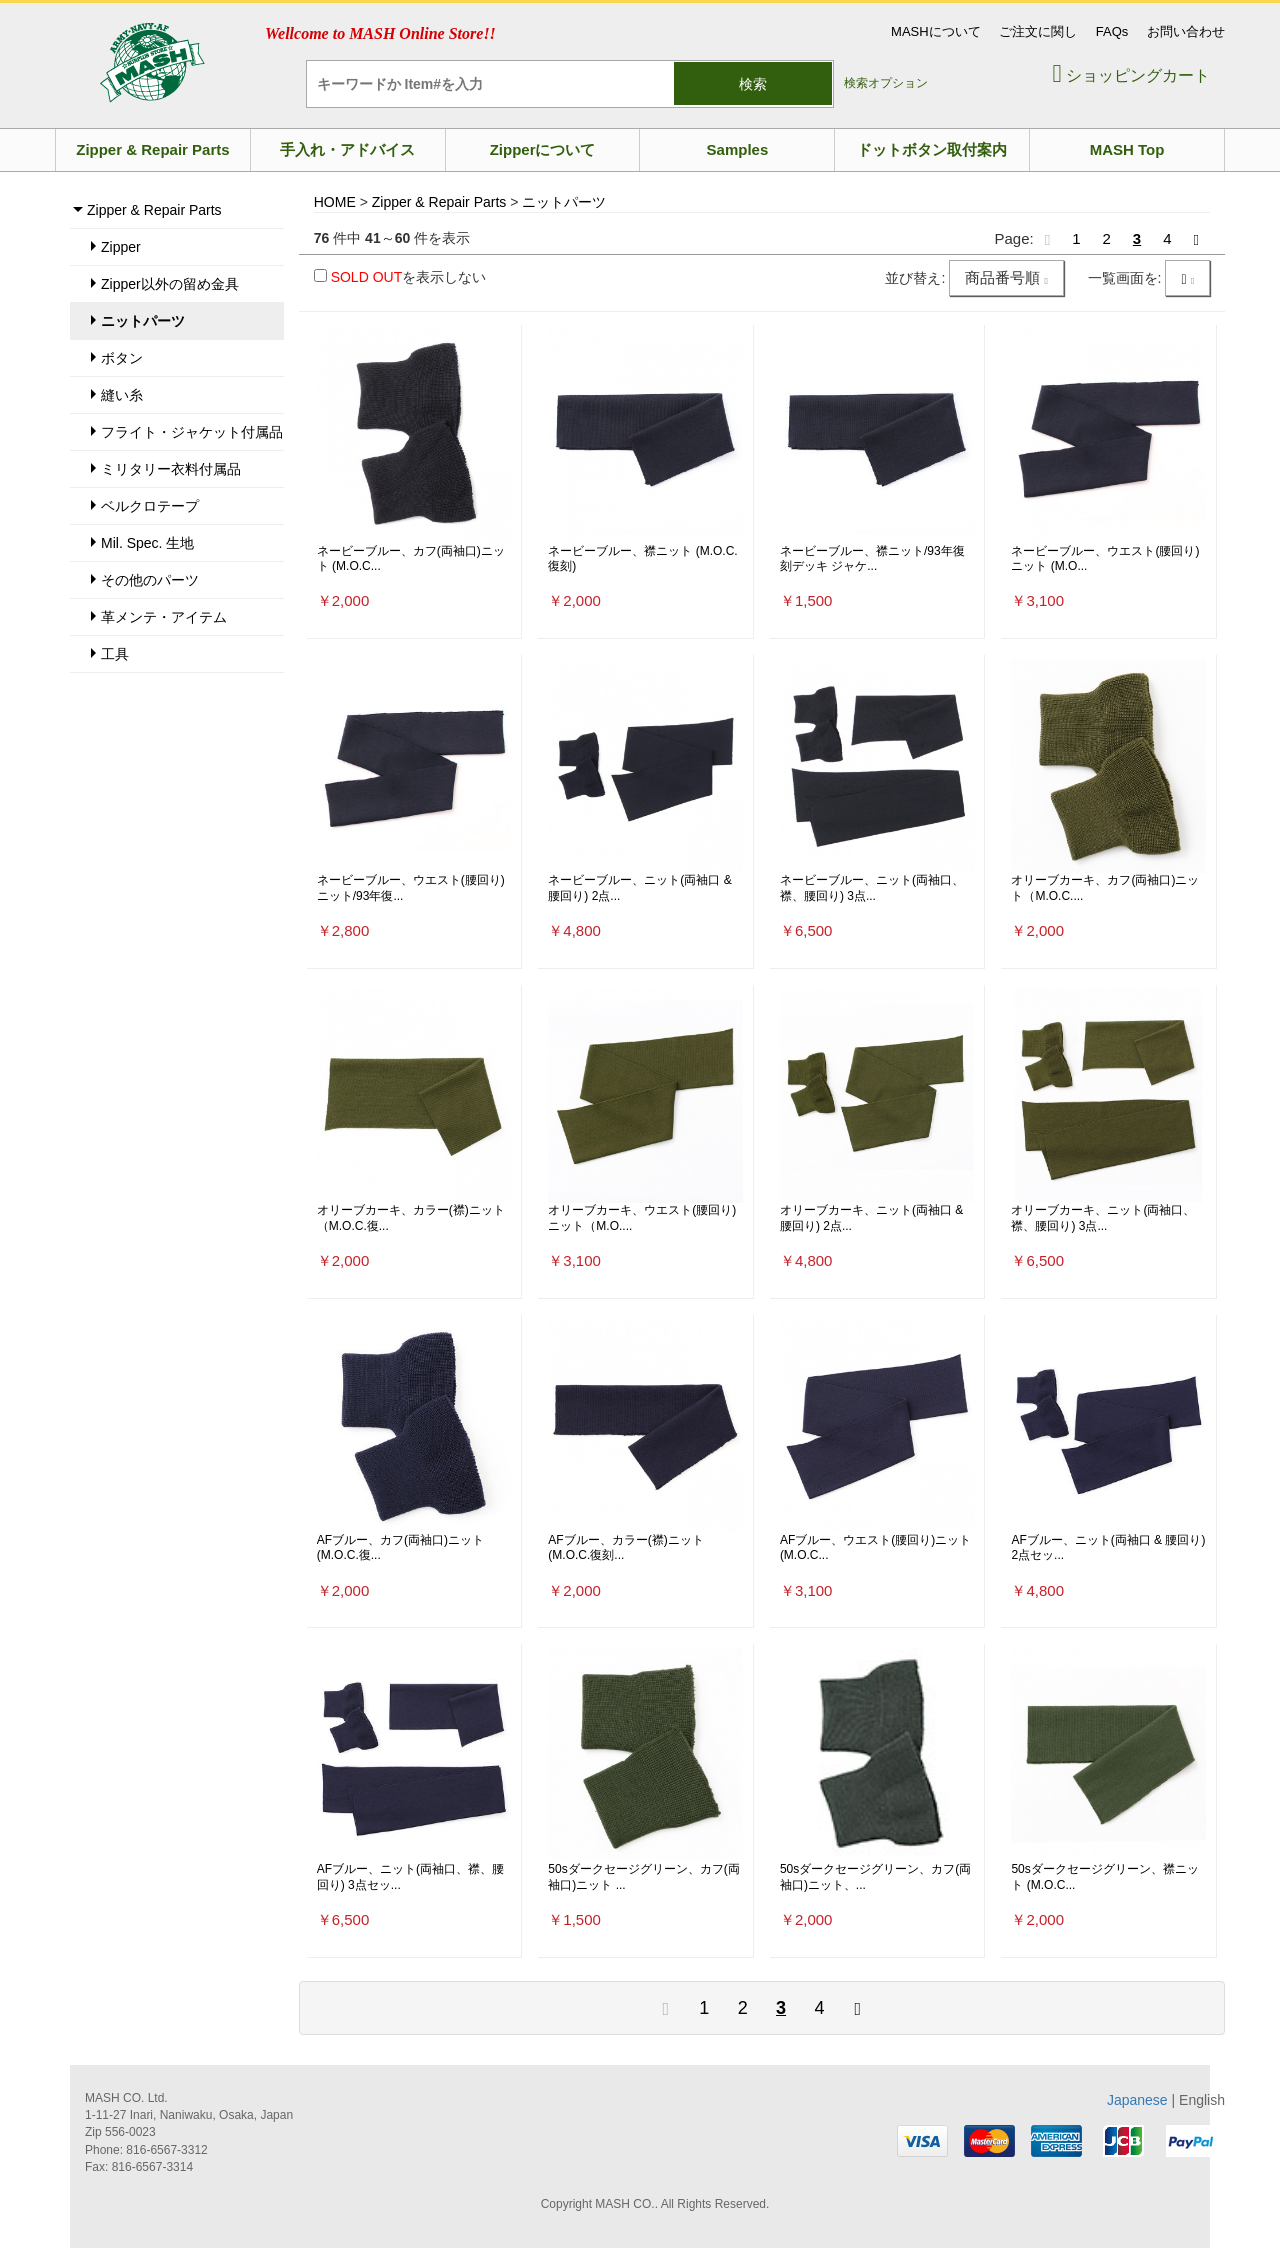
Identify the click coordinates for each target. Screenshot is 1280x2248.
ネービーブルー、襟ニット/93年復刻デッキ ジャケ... (872, 559)
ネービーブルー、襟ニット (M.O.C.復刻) (642, 559)
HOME (335, 202)
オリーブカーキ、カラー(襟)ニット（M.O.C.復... (411, 1218)
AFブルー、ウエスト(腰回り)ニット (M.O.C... (875, 1548)
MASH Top (1127, 149)
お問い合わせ (1186, 31)
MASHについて (936, 31)
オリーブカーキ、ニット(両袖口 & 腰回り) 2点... (871, 1218)
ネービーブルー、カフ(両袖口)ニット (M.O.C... (411, 559)
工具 (115, 654)
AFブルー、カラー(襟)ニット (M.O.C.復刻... (625, 1548)
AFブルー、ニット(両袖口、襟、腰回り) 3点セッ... (410, 1877)
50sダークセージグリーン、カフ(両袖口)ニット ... (643, 1877)
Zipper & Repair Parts (152, 149)
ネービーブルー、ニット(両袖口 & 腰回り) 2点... (639, 888)
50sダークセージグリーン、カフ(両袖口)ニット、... (875, 1877)
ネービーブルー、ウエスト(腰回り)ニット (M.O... (1105, 559)
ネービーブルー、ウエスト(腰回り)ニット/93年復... (411, 888)
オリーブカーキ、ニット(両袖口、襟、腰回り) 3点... (1103, 1218)
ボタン (122, 358)
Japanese (1137, 2100)
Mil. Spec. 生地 (147, 543)
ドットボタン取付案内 (932, 149)
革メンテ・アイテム (164, 617)
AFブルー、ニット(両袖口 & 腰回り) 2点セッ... (1108, 1548)
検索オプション (886, 83)
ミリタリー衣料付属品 (171, 469)
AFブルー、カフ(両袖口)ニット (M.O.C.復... (400, 1548)
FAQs (1112, 31)
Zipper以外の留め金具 (170, 284)
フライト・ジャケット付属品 (192, 432)
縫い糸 (122, 395)
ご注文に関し (1038, 31)
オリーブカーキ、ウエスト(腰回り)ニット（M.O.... (642, 1218)
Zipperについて (543, 149)
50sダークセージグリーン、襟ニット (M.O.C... (1104, 1877)
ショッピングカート (1131, 75)
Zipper (121, 247)
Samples (738, 149)
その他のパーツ (150, 580)
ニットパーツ (143, 321)
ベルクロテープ (150, 506)
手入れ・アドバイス (347, 149)
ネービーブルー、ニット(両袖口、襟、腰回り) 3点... (872, 888)
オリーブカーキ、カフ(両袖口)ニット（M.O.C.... (1105, 888)
